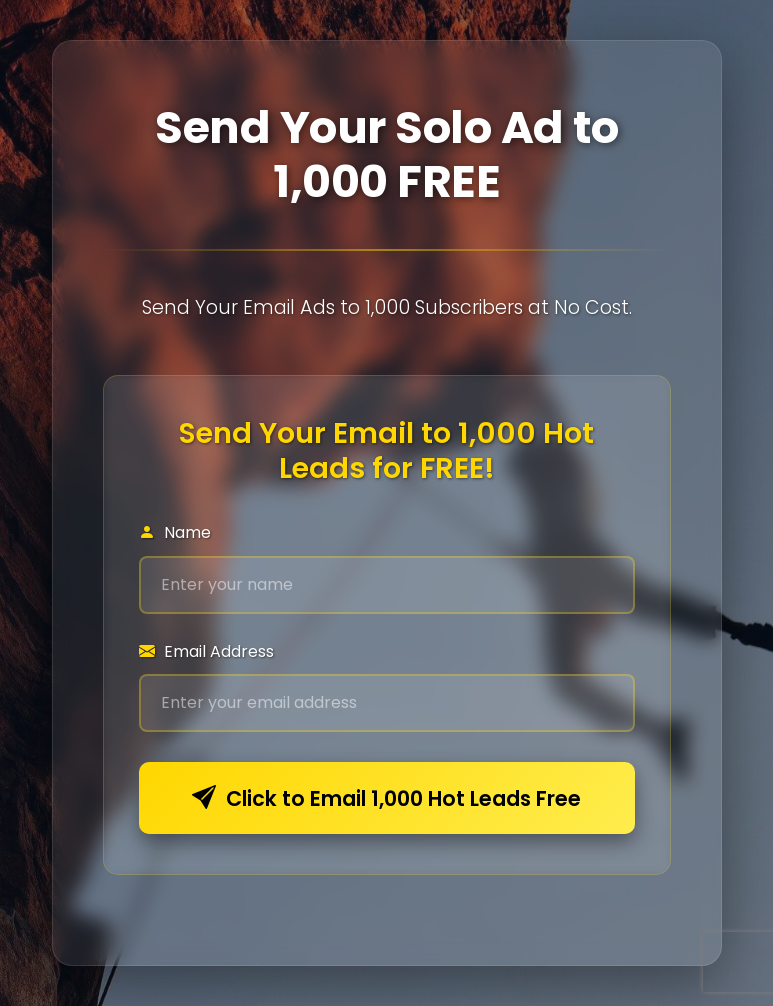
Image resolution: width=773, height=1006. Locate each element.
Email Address (206, 651)
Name (175, 532)
